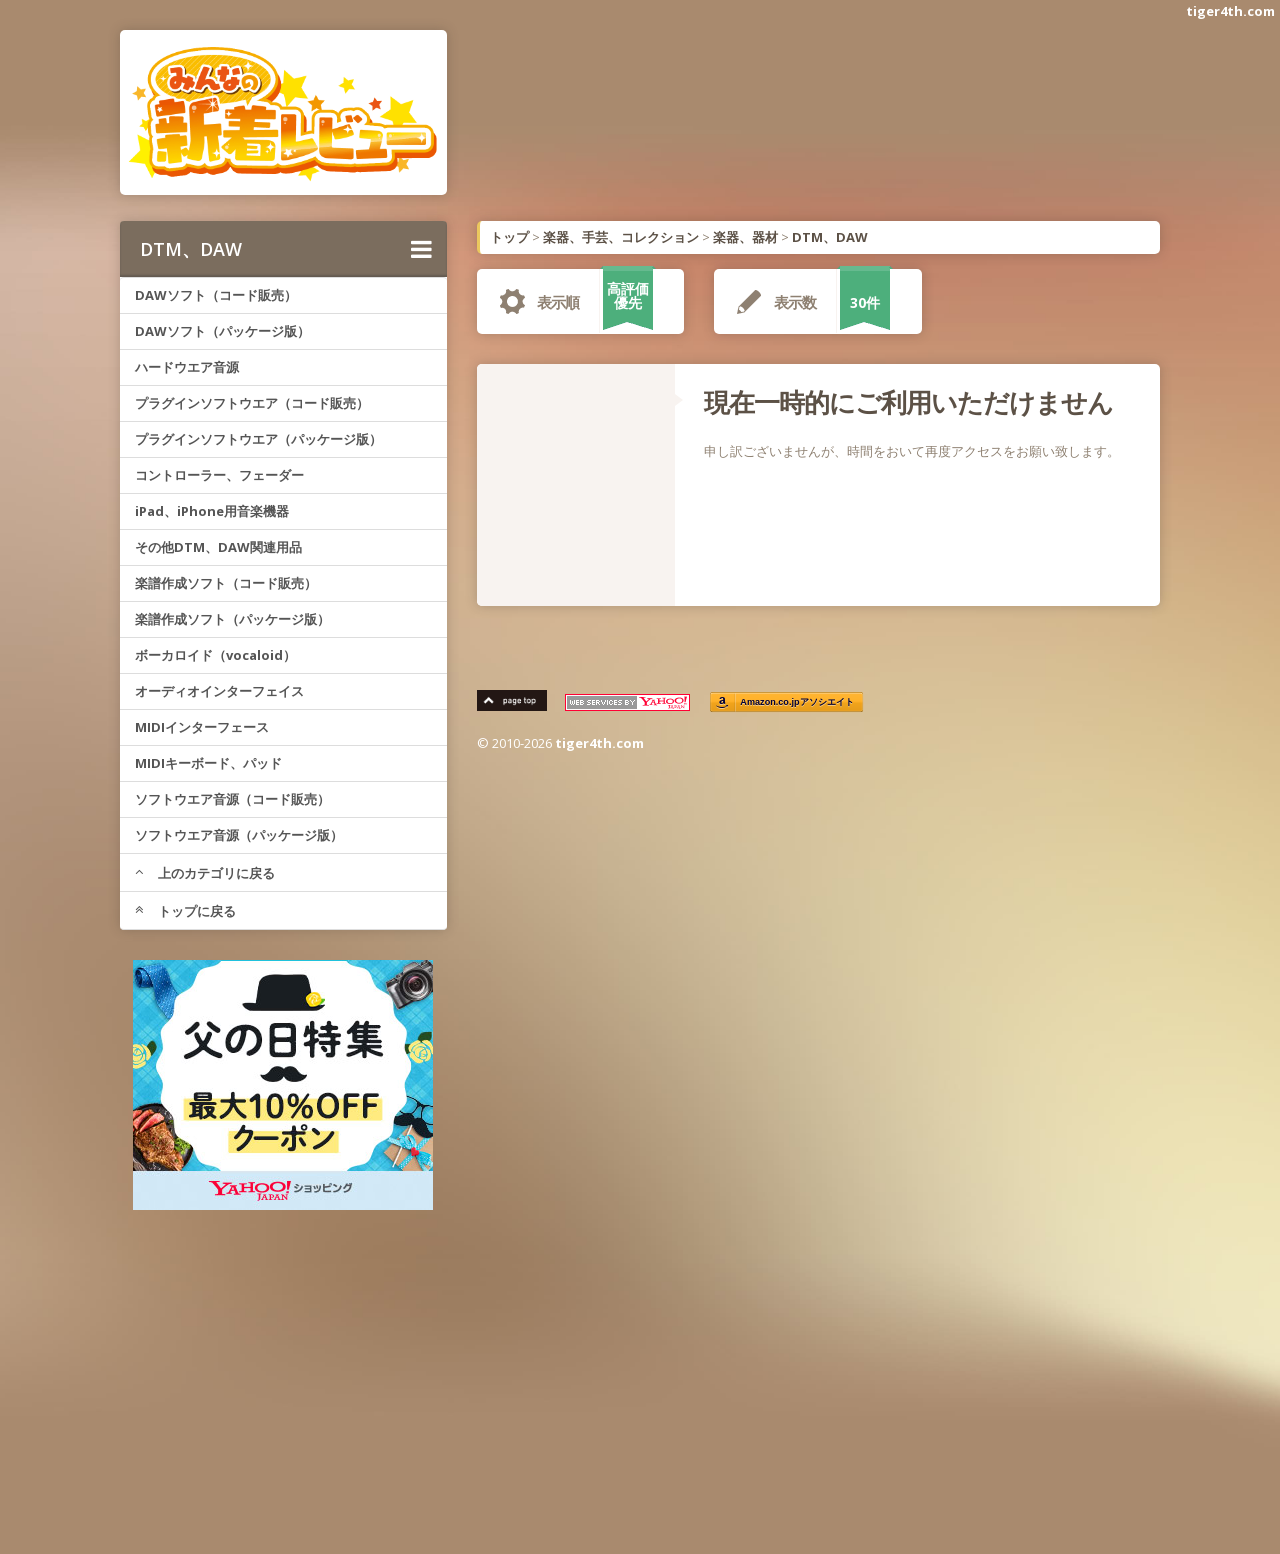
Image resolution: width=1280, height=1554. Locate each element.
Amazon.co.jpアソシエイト (798, 702)
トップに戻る (185, 911)
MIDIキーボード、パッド (208, 763)
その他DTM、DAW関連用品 (218, 547)
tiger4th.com (1230, 11)
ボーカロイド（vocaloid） (215, 655)
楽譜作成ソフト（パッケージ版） (232, 619)
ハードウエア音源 (187, 367)
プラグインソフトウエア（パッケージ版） (258, 439)
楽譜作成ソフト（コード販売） (226, 583)
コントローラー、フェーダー (219, 475)
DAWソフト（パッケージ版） (222, 331)
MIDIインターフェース (202, 727)
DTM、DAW (286, 249)
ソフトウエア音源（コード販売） (232, 799)
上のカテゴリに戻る (205, 873)
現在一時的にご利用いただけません (908, 402)
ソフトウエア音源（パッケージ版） (239, 835)
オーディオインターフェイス (219, 691)
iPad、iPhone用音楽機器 (212, 511)
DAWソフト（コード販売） (216, 295)
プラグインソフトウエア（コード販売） (252, 403)
